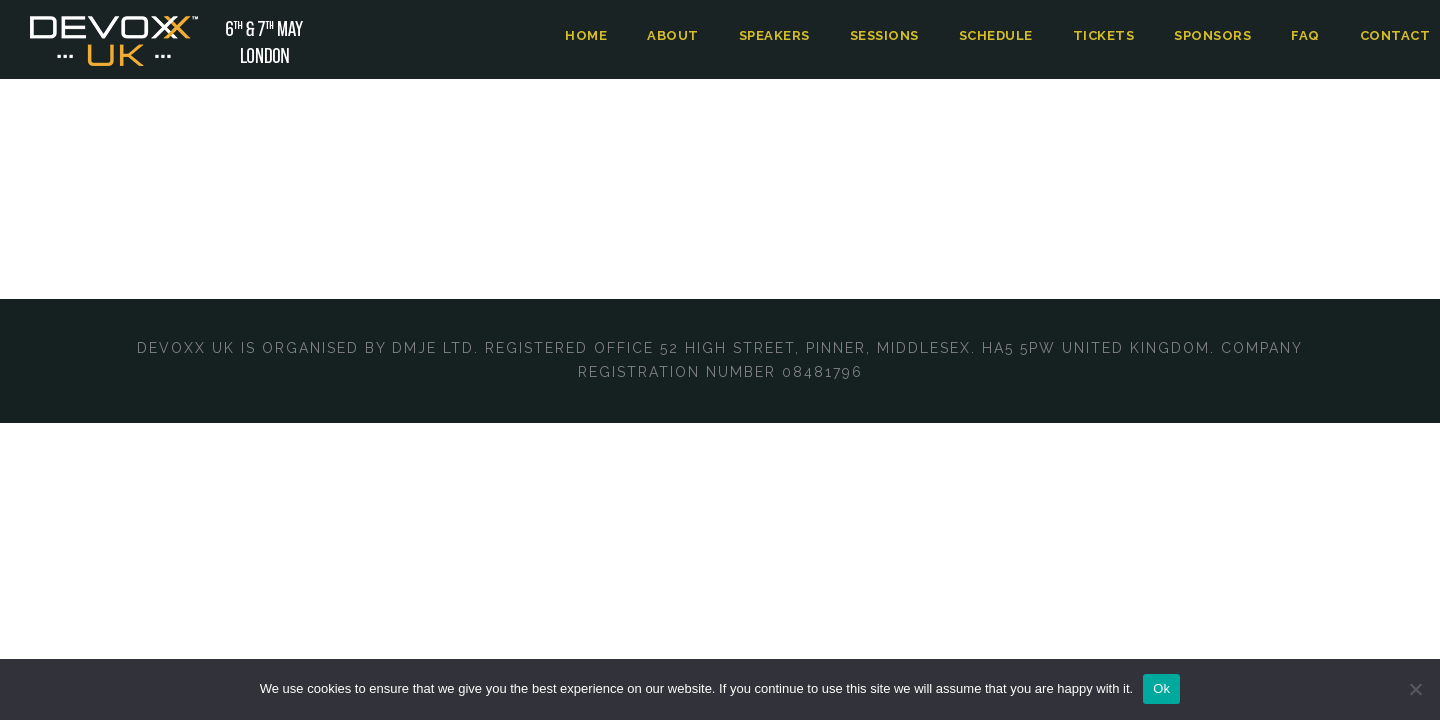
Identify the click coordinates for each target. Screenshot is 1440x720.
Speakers (775, 35)
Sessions (888, 35)
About (673, 35)
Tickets (1108, 35)
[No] (1415, 689)
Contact (1397, 35)
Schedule (1001, 35)
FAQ (1310, 35)
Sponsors (1217, 35)
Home (588, 35)
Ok (1161, 688)
